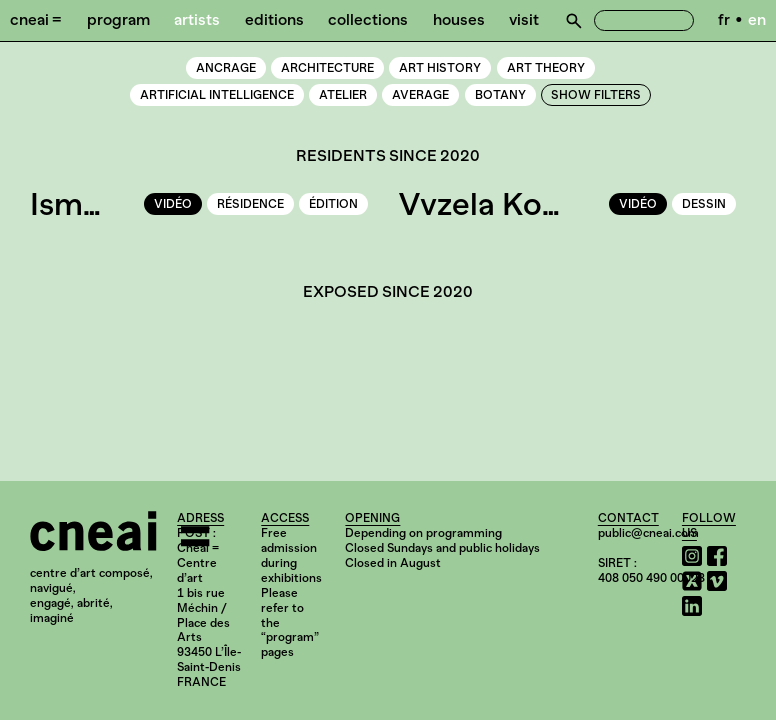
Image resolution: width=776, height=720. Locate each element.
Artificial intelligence (217, 95)
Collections (368, 19)
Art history (440, 68)
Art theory (546, 68)
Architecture (327, 68)
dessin (704, 204)
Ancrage (226, 68)
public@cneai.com (648, 533)
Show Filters (596, 95)
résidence (250, 204)
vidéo (173, 204)
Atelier (343, 95)
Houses (459, 19)
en (757, 19)
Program (118, 19)
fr (724, 19)
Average (420, 95)
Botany (500, 95)
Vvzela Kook (488, 204)
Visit (524, 19)
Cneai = (36, 19)
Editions (274, 19)
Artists (197, 19)
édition (333, 204)
